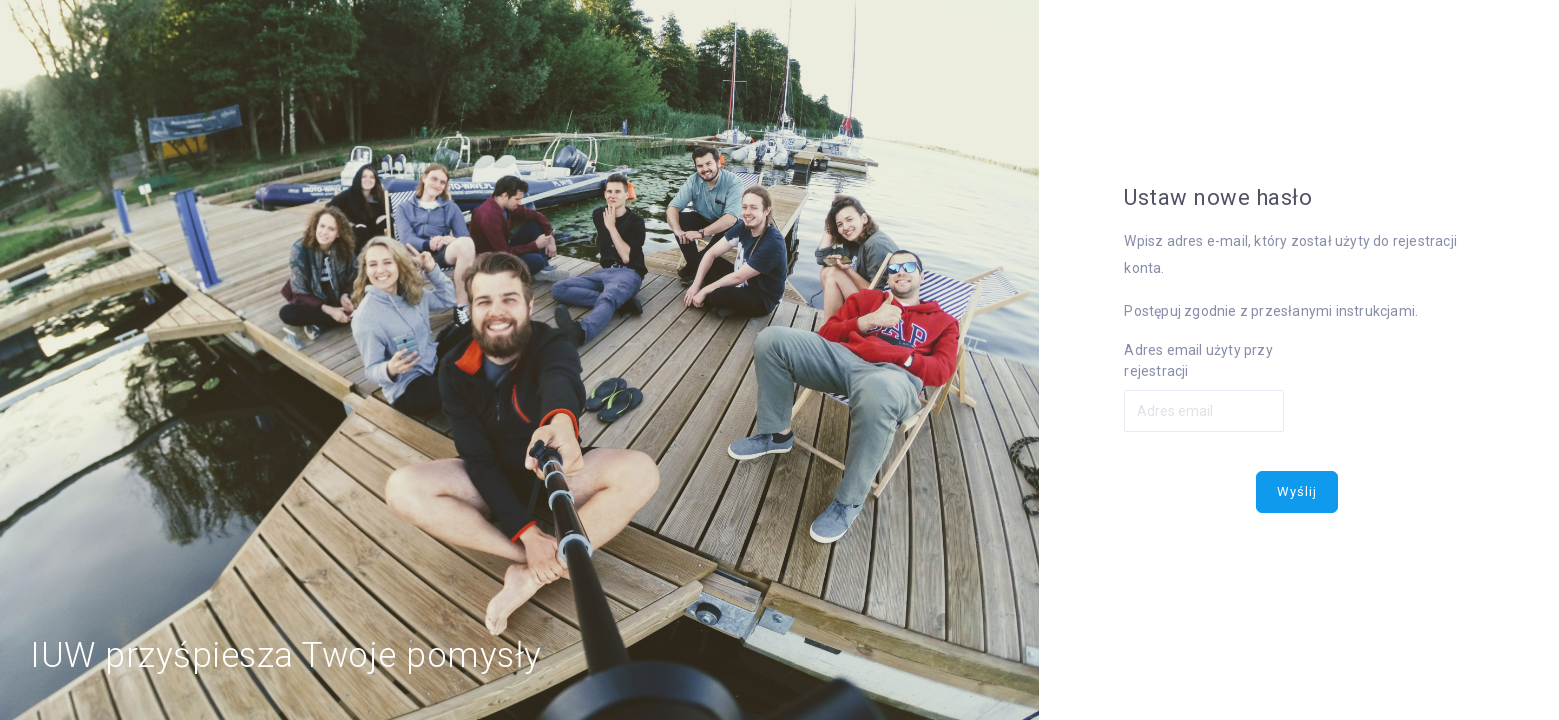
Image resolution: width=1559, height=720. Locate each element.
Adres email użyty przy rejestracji (1198, 360)
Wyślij (1297, 491)
